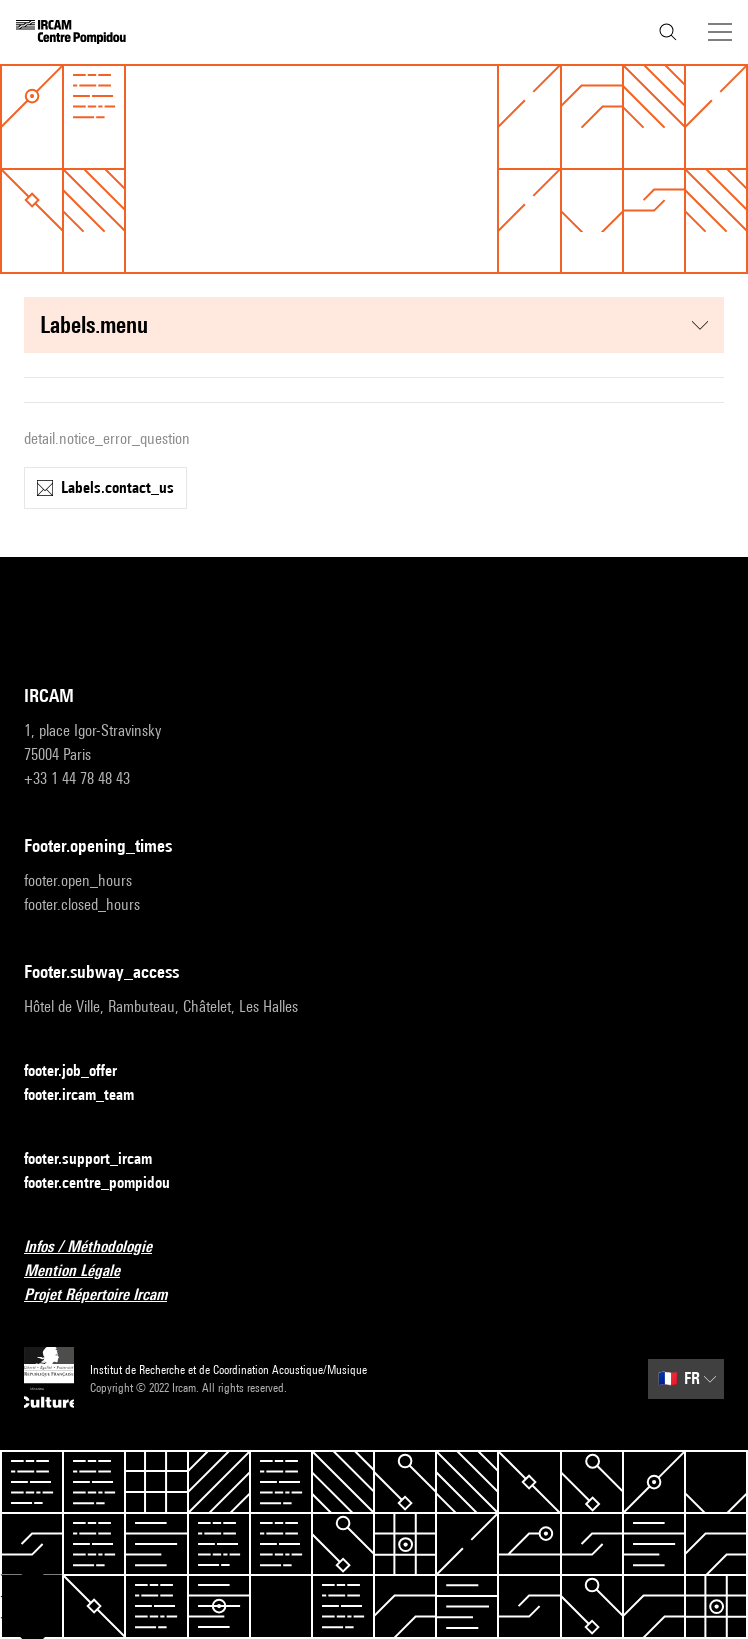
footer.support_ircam (100, 1159)
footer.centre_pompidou (109, 1183)
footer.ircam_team (91, 1095)
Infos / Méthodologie (100, 1247)
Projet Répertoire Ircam (107, 1295)
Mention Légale (84, 1271)
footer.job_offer (82, 1071)
